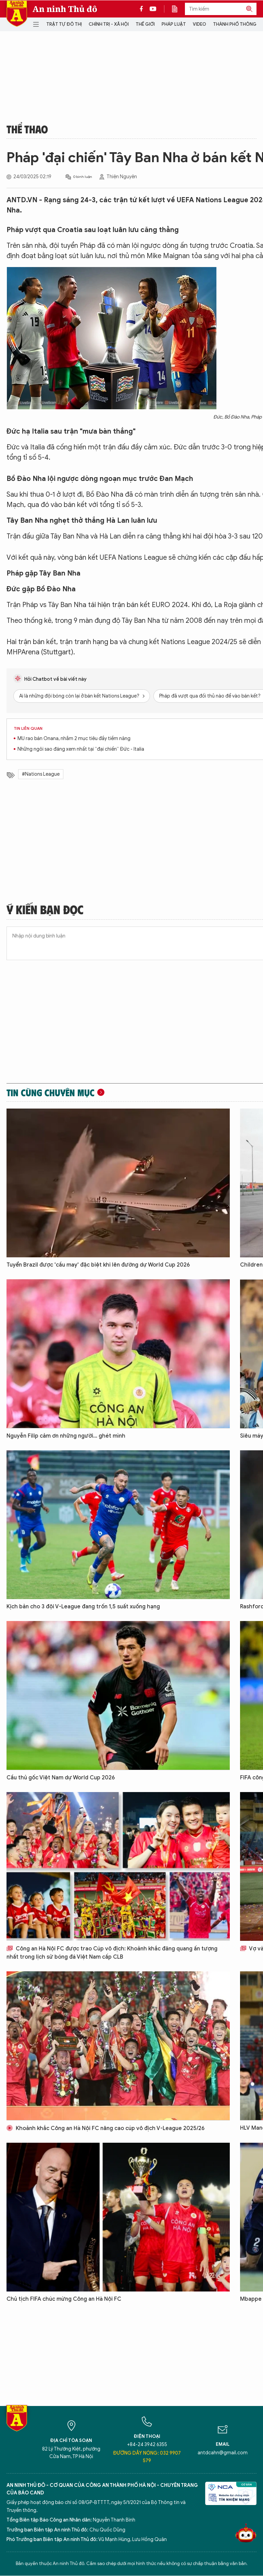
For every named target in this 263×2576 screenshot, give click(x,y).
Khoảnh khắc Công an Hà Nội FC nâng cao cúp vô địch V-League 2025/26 (105, 2128)
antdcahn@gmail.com (223, 2453)
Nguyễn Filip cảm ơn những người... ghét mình (66, 1435)
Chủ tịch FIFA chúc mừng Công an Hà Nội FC (64, 2299)
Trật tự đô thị (64, 24)
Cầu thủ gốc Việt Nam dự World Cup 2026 (61, 1777)
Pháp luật (174, 24)
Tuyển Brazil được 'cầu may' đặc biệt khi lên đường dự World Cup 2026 (98, 1264)
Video (199, 24)
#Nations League (41, 774)
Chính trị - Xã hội (109, 24)
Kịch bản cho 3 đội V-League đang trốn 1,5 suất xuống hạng (83, 1606)
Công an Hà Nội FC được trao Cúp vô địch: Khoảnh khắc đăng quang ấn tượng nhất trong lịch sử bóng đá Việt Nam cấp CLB (112, 1952)
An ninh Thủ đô (65, 9)
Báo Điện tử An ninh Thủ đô (17, 13)
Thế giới (145, 24)
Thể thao (27, 128)
